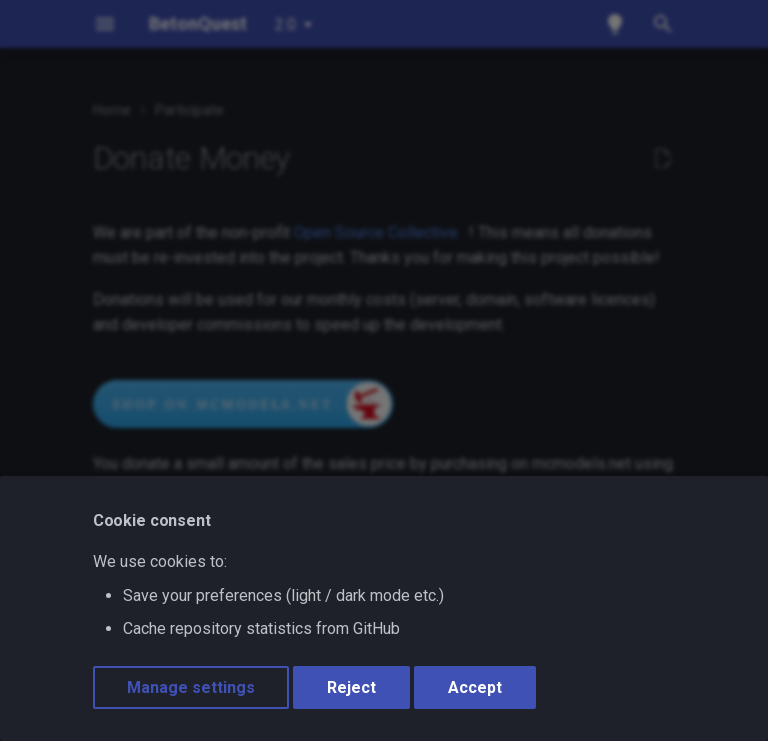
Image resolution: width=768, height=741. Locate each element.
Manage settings (191, 687)
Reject (351, 687)
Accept (475, 687)
